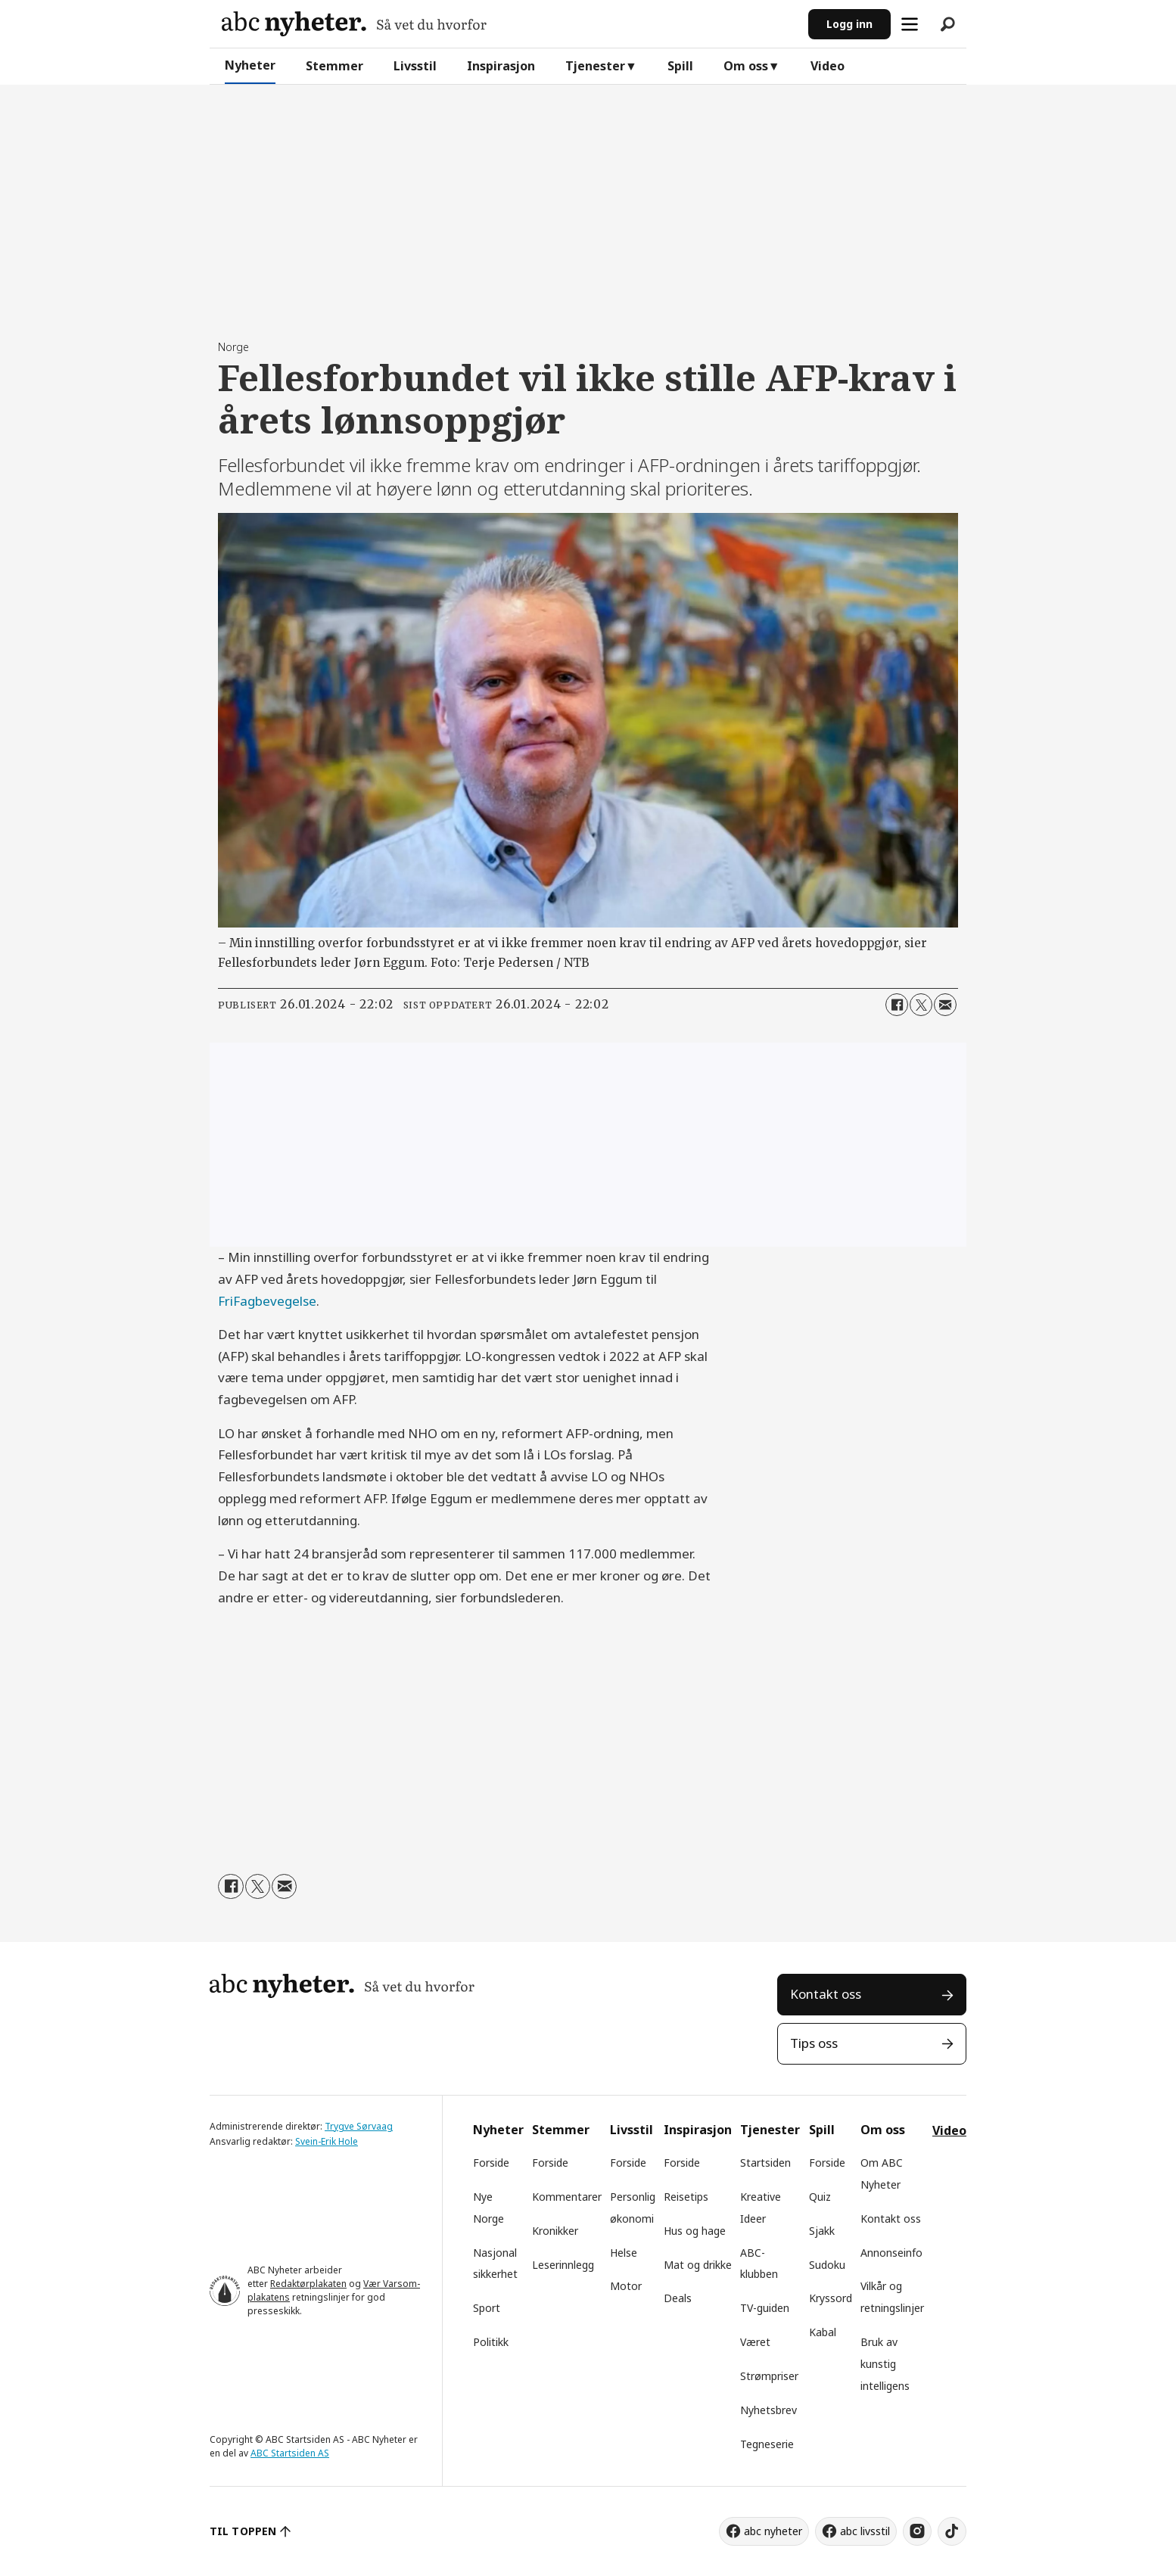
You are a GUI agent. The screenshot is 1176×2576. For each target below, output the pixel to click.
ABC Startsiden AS (289, 2453)
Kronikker (555, 2230)
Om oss (745, 65)
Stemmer (334, 65)
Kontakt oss (825, 1994)
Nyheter (250, 65)
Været (755, 2342)
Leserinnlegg (563, 2264)
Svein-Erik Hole (326, 2141)
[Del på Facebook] (896, 1004)
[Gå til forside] (354, 24)
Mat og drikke (698, 2264)
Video (827, 65)
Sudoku (827, 2264)
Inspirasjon (501, 65)
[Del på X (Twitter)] (921, 1004)
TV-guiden (764, 2308)
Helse (623, 2252)
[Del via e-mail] (945, 1004)
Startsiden (765, 2162)
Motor (626, 2286)
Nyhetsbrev (768, 2410)
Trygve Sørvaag (359, 2126)
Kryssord (830, 2298)
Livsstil (415, 65)
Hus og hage (695, 2230)
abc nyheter (773, 2531)
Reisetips (686, 2196)
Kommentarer (567, 2196)
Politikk (491, 2342)
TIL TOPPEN (243, 2531)
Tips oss (814, 2043)
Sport (486, 2308)
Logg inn (849, 24)
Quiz (820, 2196)
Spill (680, 65)
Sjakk (822, 2230)
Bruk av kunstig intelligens (885, 2364)
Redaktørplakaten (308, 2283)
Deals (678, 2298)
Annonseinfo (891, 2252)
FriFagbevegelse (267, 1301)
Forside (491, 2162)
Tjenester (595, 65)
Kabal (822, 2332)
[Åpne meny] (909, 24)
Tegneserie (767, 2444)
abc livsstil (865, 2531)
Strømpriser (769, 2376)
